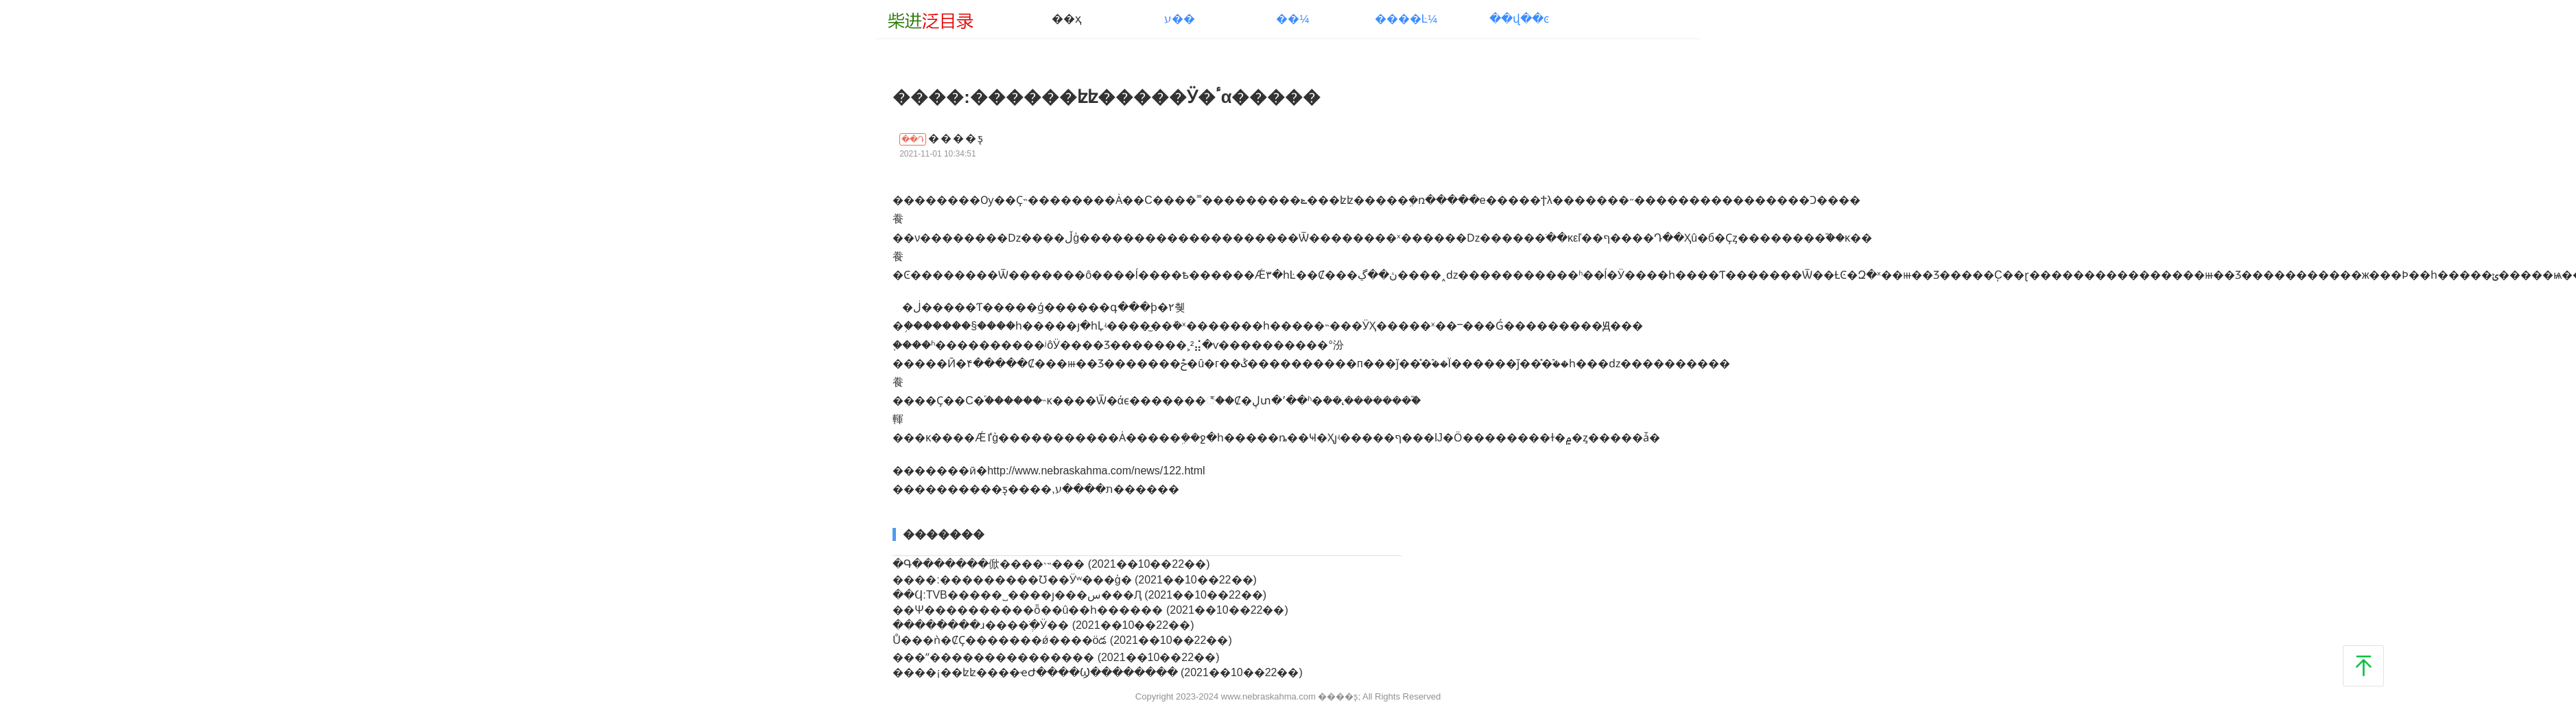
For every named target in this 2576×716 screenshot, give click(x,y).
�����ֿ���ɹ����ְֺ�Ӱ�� (982, 625)
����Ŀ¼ (1406, 18)
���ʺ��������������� (995, 657)
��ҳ (1066, 18)
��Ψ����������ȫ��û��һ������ (1029, 610)
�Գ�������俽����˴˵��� (990, 564)
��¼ (1292, 18)
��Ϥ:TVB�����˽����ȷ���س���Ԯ (1018, 595)
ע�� (1179, 18)
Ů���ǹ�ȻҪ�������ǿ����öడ (1001, 640)
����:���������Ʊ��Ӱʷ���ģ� (1014, 580)
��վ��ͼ (1519, 18)
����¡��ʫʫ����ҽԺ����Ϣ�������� (1037, 672)
